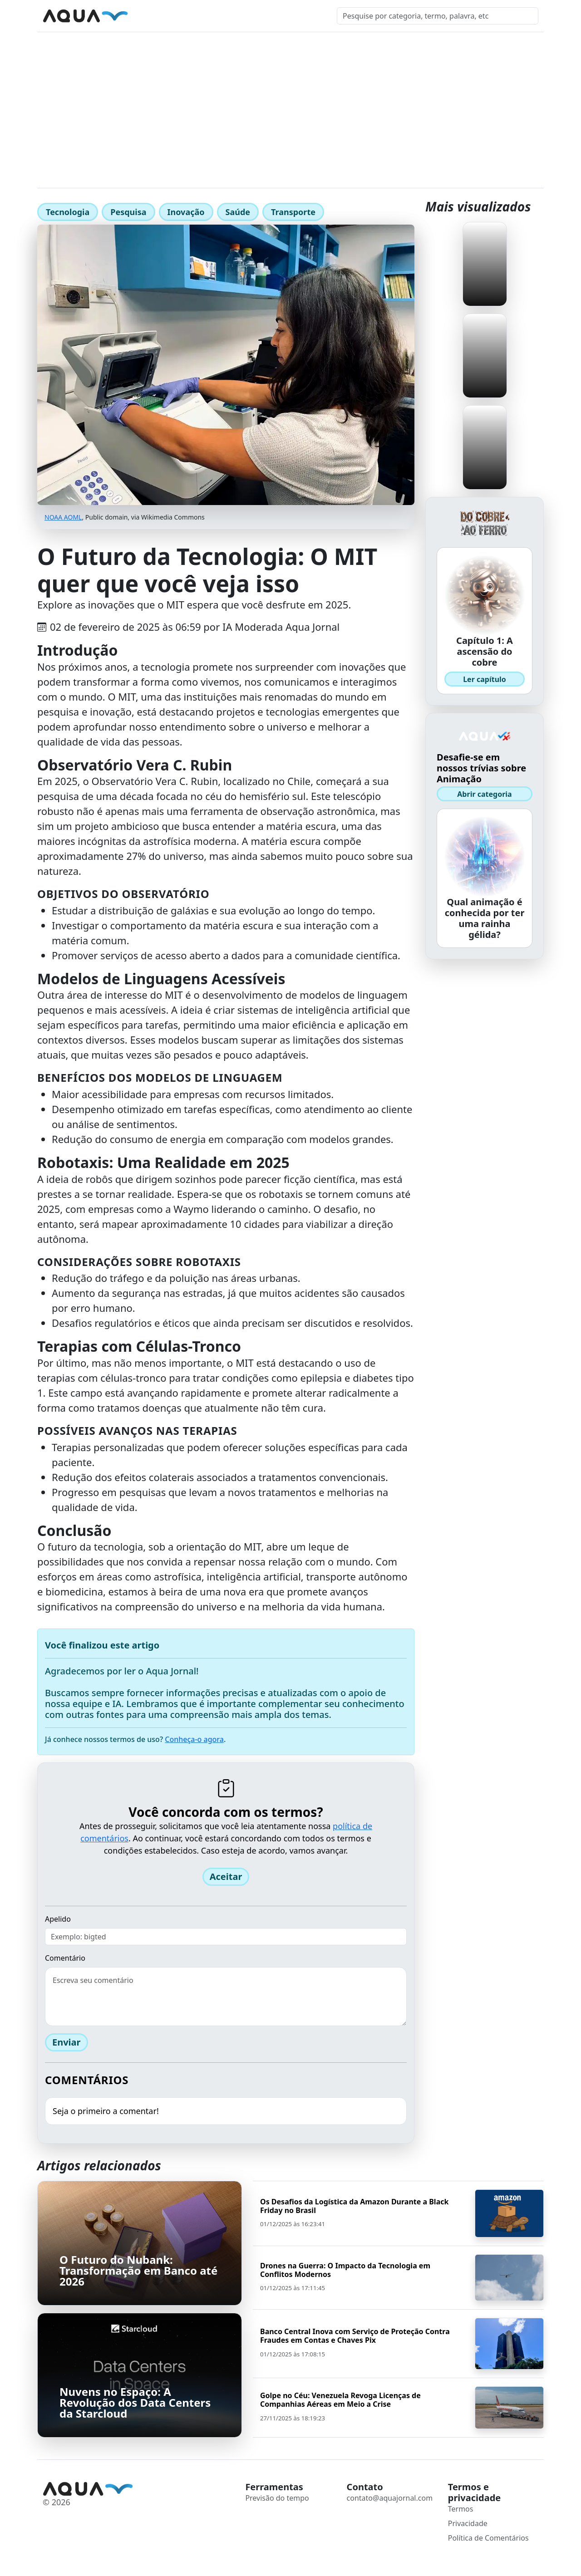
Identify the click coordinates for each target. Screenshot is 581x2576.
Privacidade (467, 2523)
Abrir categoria (484, 794)
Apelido (58, 1919)
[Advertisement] (290, 100)
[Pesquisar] (437, 16)
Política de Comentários (488, 2538)
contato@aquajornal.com (390, 2498)
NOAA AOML (63, 517)
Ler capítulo (484, 679)
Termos (460, 2509)
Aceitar (226, 1876)
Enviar (66, 2042)
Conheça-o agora (194, 1739)
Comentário (65, 1958)
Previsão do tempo (277, 2498)
